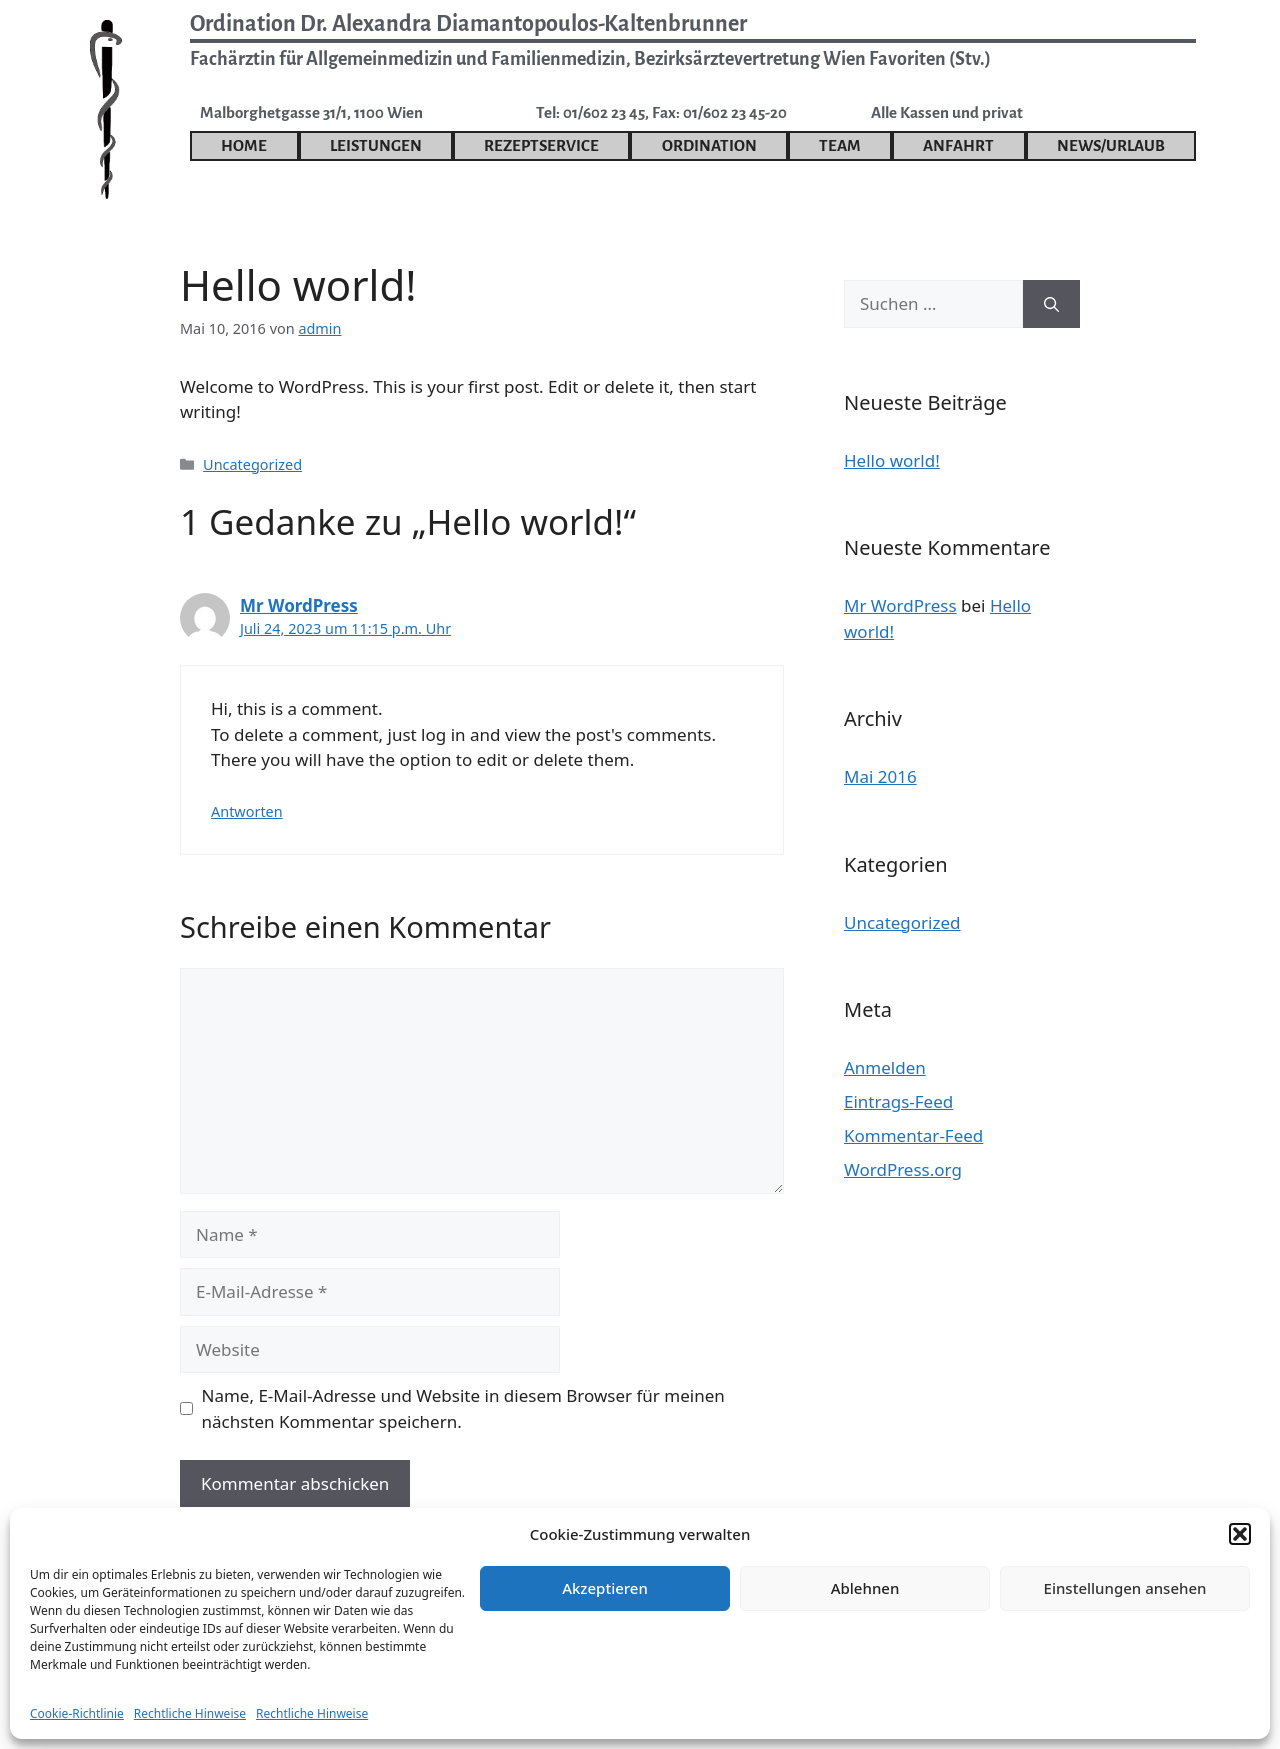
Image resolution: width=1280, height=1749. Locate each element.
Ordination (709, 145)
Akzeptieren (605, 1588)
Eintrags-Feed (898, 1101)
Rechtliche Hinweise (190, 1713)
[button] (1240, 1534)
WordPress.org (903, 1169)
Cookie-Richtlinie (77, 1713)
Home (244, 145)
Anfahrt (958, 145)
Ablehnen (865, 1588)
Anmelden (885, 1067)
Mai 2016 (880, 776)
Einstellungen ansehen (1125, 1588)
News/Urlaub (1111, 145)
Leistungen (376, 145)
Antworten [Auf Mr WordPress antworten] (247, 811)
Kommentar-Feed (913, 1135)
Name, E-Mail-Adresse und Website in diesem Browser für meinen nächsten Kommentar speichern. (463, 1408)
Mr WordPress (299, 605)
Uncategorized (252, 464)
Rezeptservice (541, 145)
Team (840, 145)
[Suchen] (1051, 304)
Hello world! (892, 460)
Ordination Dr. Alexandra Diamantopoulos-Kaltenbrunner (468, 24)
